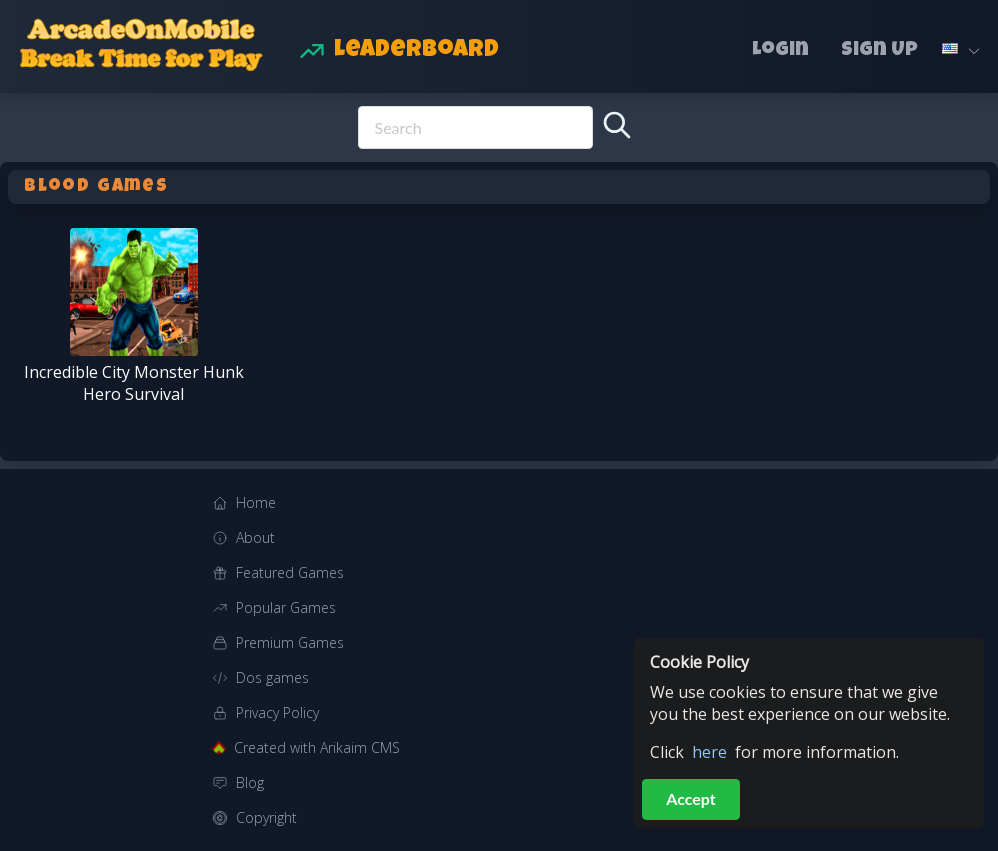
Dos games (272, 677)
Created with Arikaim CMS (317, 747)
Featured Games (290, 572)
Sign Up (879, 51)
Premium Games (290, 642)
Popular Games (286, 607)
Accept (691, 798)
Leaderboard (416, 51)
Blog (250, 782)
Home (256, 502)
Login (780, 51)
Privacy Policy (277, 712)
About (255, 537)
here (709, 752)
